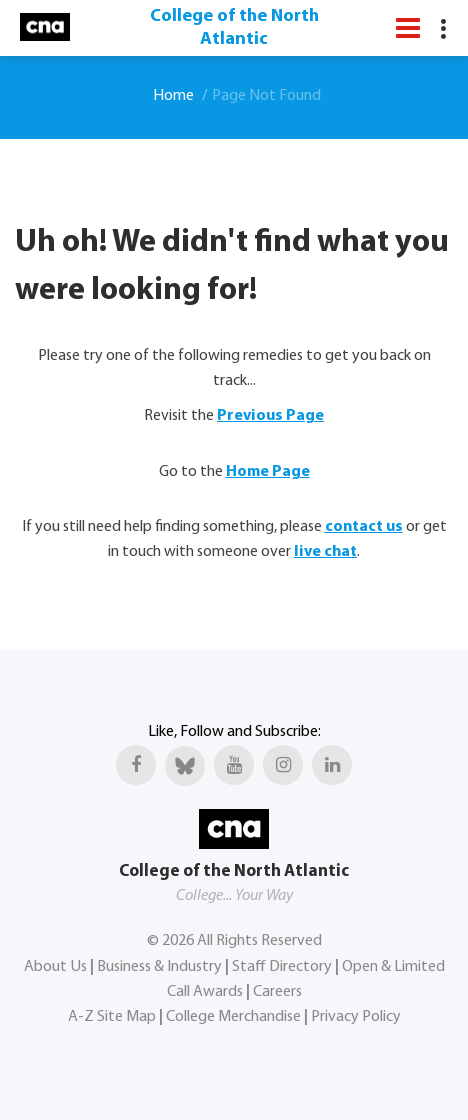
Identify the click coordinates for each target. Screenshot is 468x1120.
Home (173, 96)
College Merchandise (233, 1017)
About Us (55, 967)
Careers (277, 992)
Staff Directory (282, 967)
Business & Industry (159, 967)
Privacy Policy (356, 1017)
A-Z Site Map (112, 1017)
